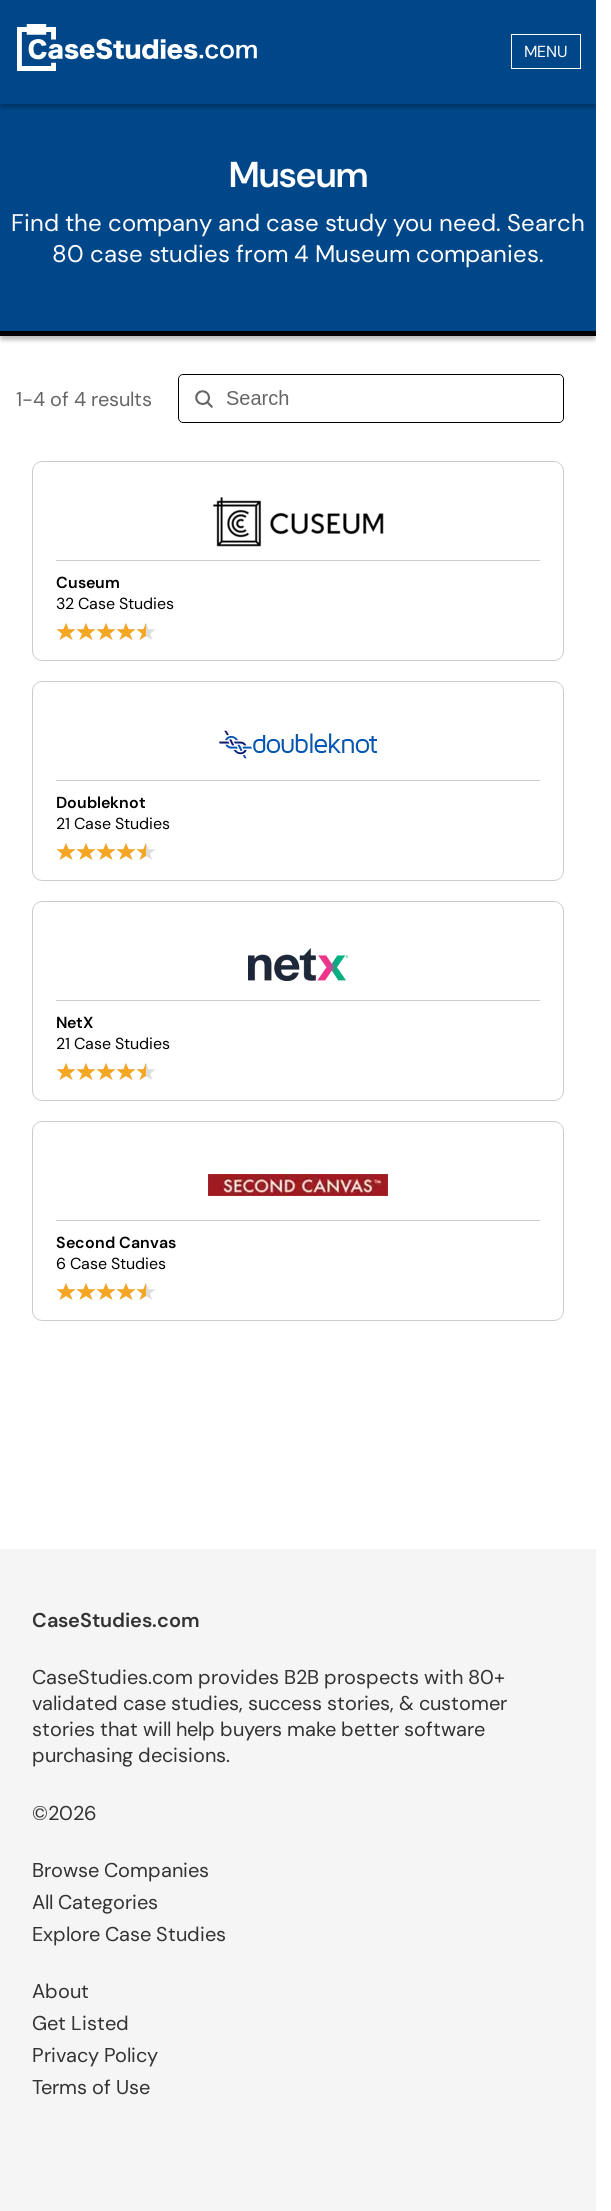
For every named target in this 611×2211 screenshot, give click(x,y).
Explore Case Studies (129, 1934)
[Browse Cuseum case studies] (298, 561)
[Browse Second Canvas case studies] (298, 1221)
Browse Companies (120, 1870)
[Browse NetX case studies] (298, 1001)
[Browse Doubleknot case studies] (298, 781)
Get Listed (80, 2023)
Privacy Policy (95, 2055)
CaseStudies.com (116, 1620)
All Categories (95, 1902)
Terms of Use (91, 2087)
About (60, 1991)
